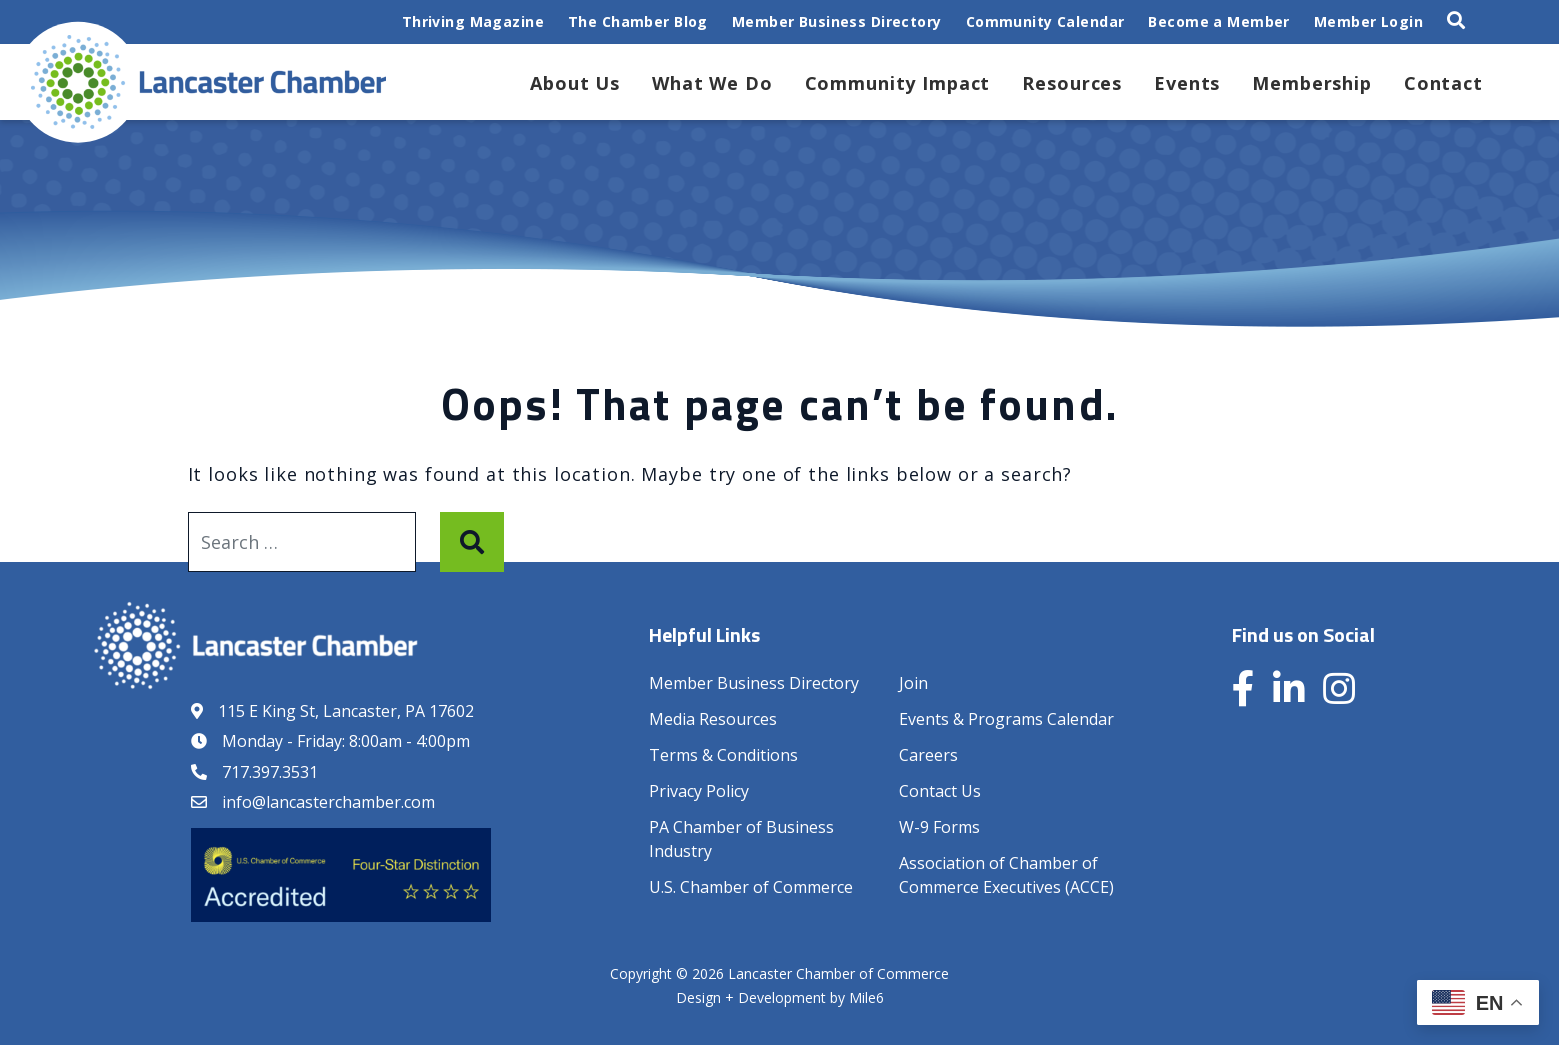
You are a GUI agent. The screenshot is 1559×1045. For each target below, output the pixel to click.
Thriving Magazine (473, 21)
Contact (1443, 83)
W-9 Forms (939, 827)
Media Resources (713, 719)
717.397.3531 (270, 772)
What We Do (712, 83)
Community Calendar (1045, 21)
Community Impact (898, 83)
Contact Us (940, 791)
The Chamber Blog (638, 21)
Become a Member (1218, 21)
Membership (1312, 83)
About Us (575, 83)
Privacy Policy (699, 791)
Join (913, 683)
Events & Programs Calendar (1006, 719)
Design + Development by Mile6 (780, 997)
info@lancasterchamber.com (328, 802)
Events (1187, 83)
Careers (928, 755)
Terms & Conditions (723, 755)
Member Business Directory (837, 21)
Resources (1072, 83)
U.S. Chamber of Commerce (751, 887)
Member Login (1368, 21)
